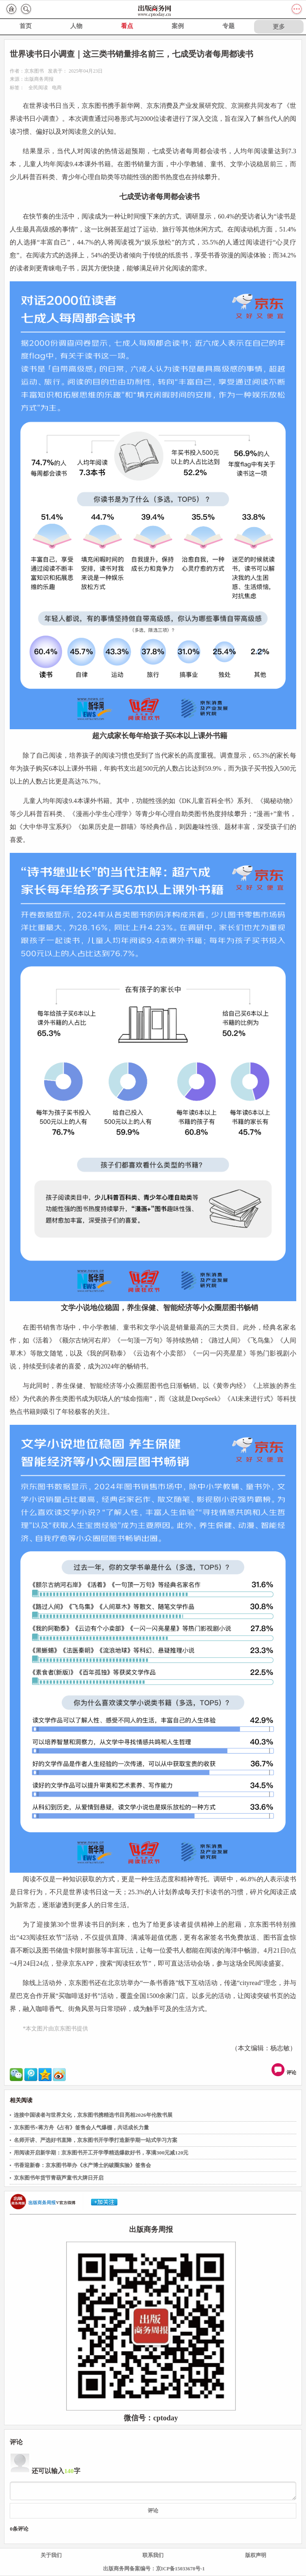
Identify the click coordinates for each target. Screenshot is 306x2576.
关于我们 (51, 2555)
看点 (127, 26)
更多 (279, 27)
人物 (76, 26)
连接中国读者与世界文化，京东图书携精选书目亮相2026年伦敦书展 (93, 2115)
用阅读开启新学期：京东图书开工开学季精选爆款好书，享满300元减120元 (101, 2153)
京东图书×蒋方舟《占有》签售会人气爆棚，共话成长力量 (81, 2127)
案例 (178, 26)
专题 (228, 26)
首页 (25, 26)
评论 (285, 2069)
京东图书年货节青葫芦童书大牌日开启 (58, 2178)
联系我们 (153, 2555)
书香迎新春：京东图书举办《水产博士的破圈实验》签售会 (82, 2165)
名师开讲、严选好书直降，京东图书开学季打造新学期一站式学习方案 (95, 2140)
